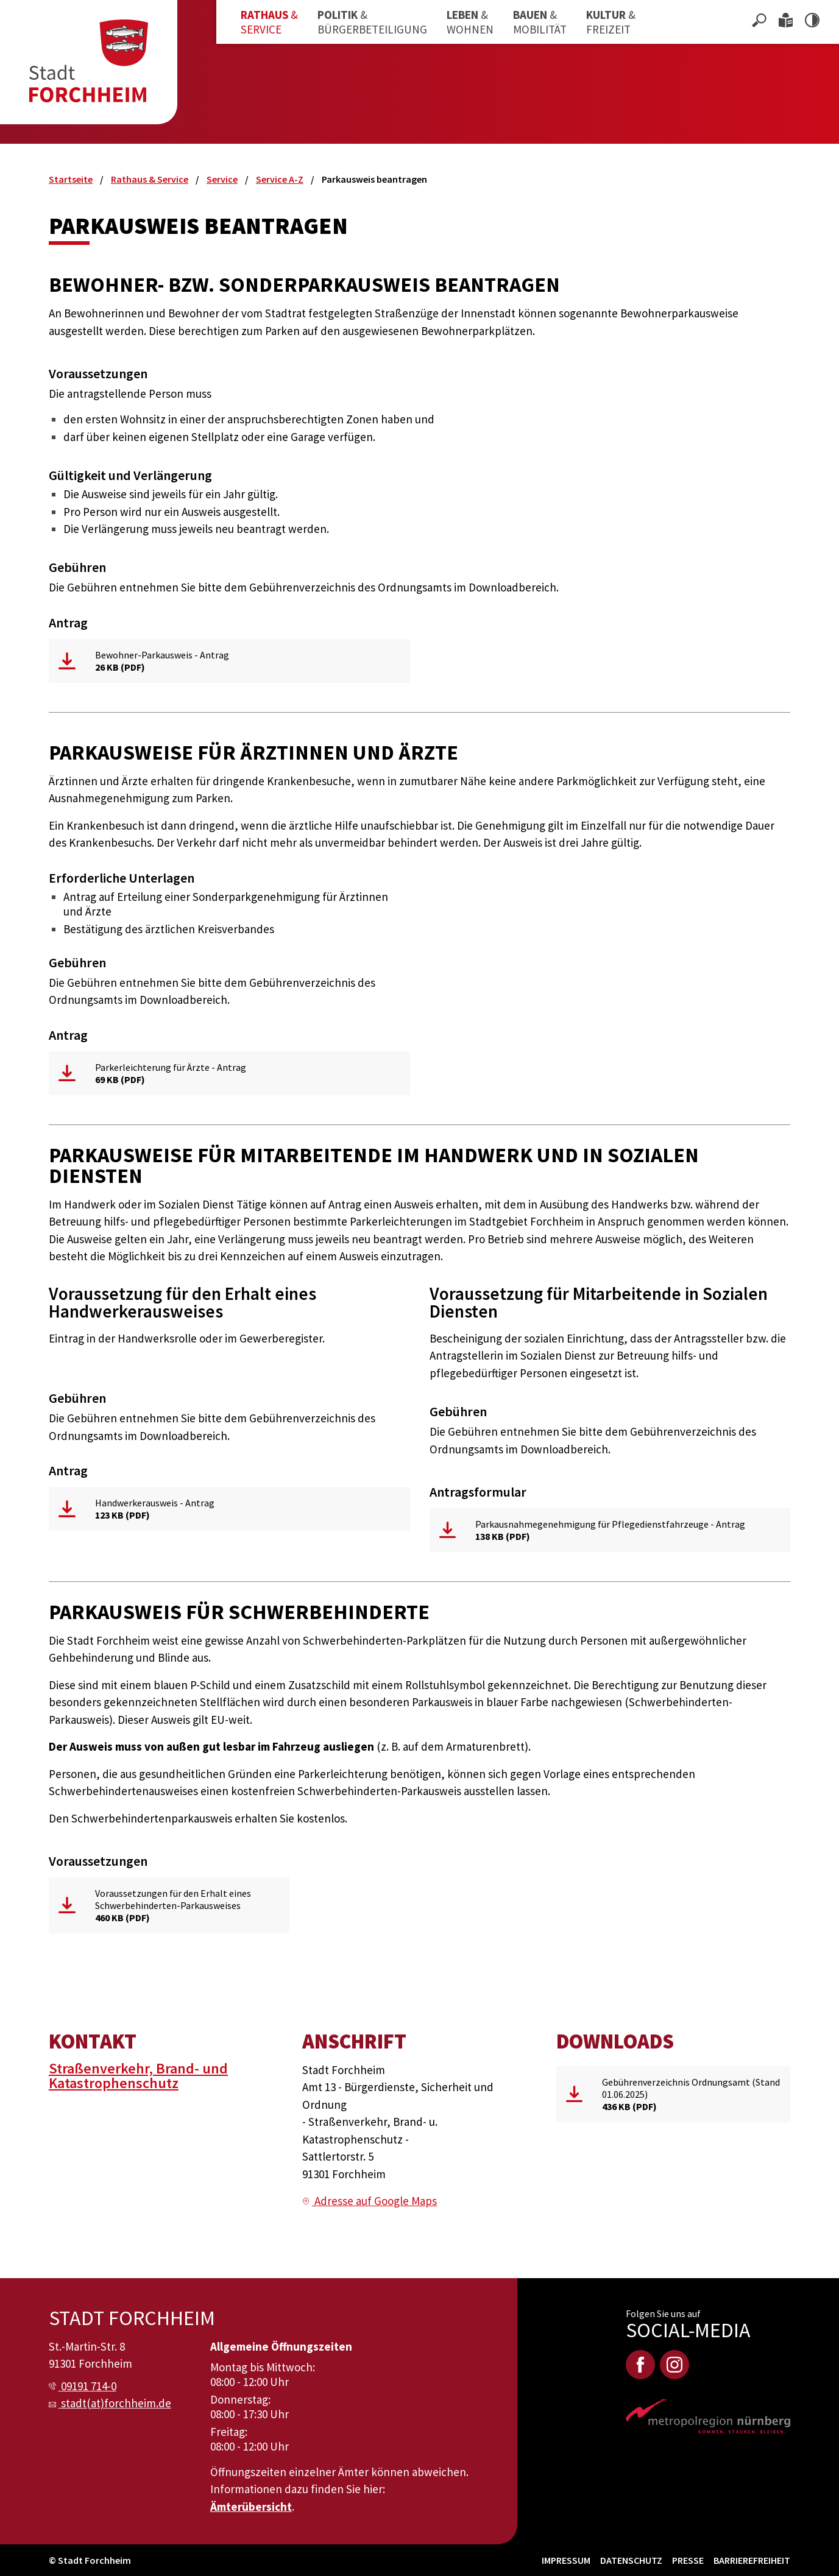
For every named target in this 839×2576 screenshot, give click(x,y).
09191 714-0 (88, 2386)
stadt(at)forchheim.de (116, 2403)
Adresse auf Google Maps (375, 2200)
